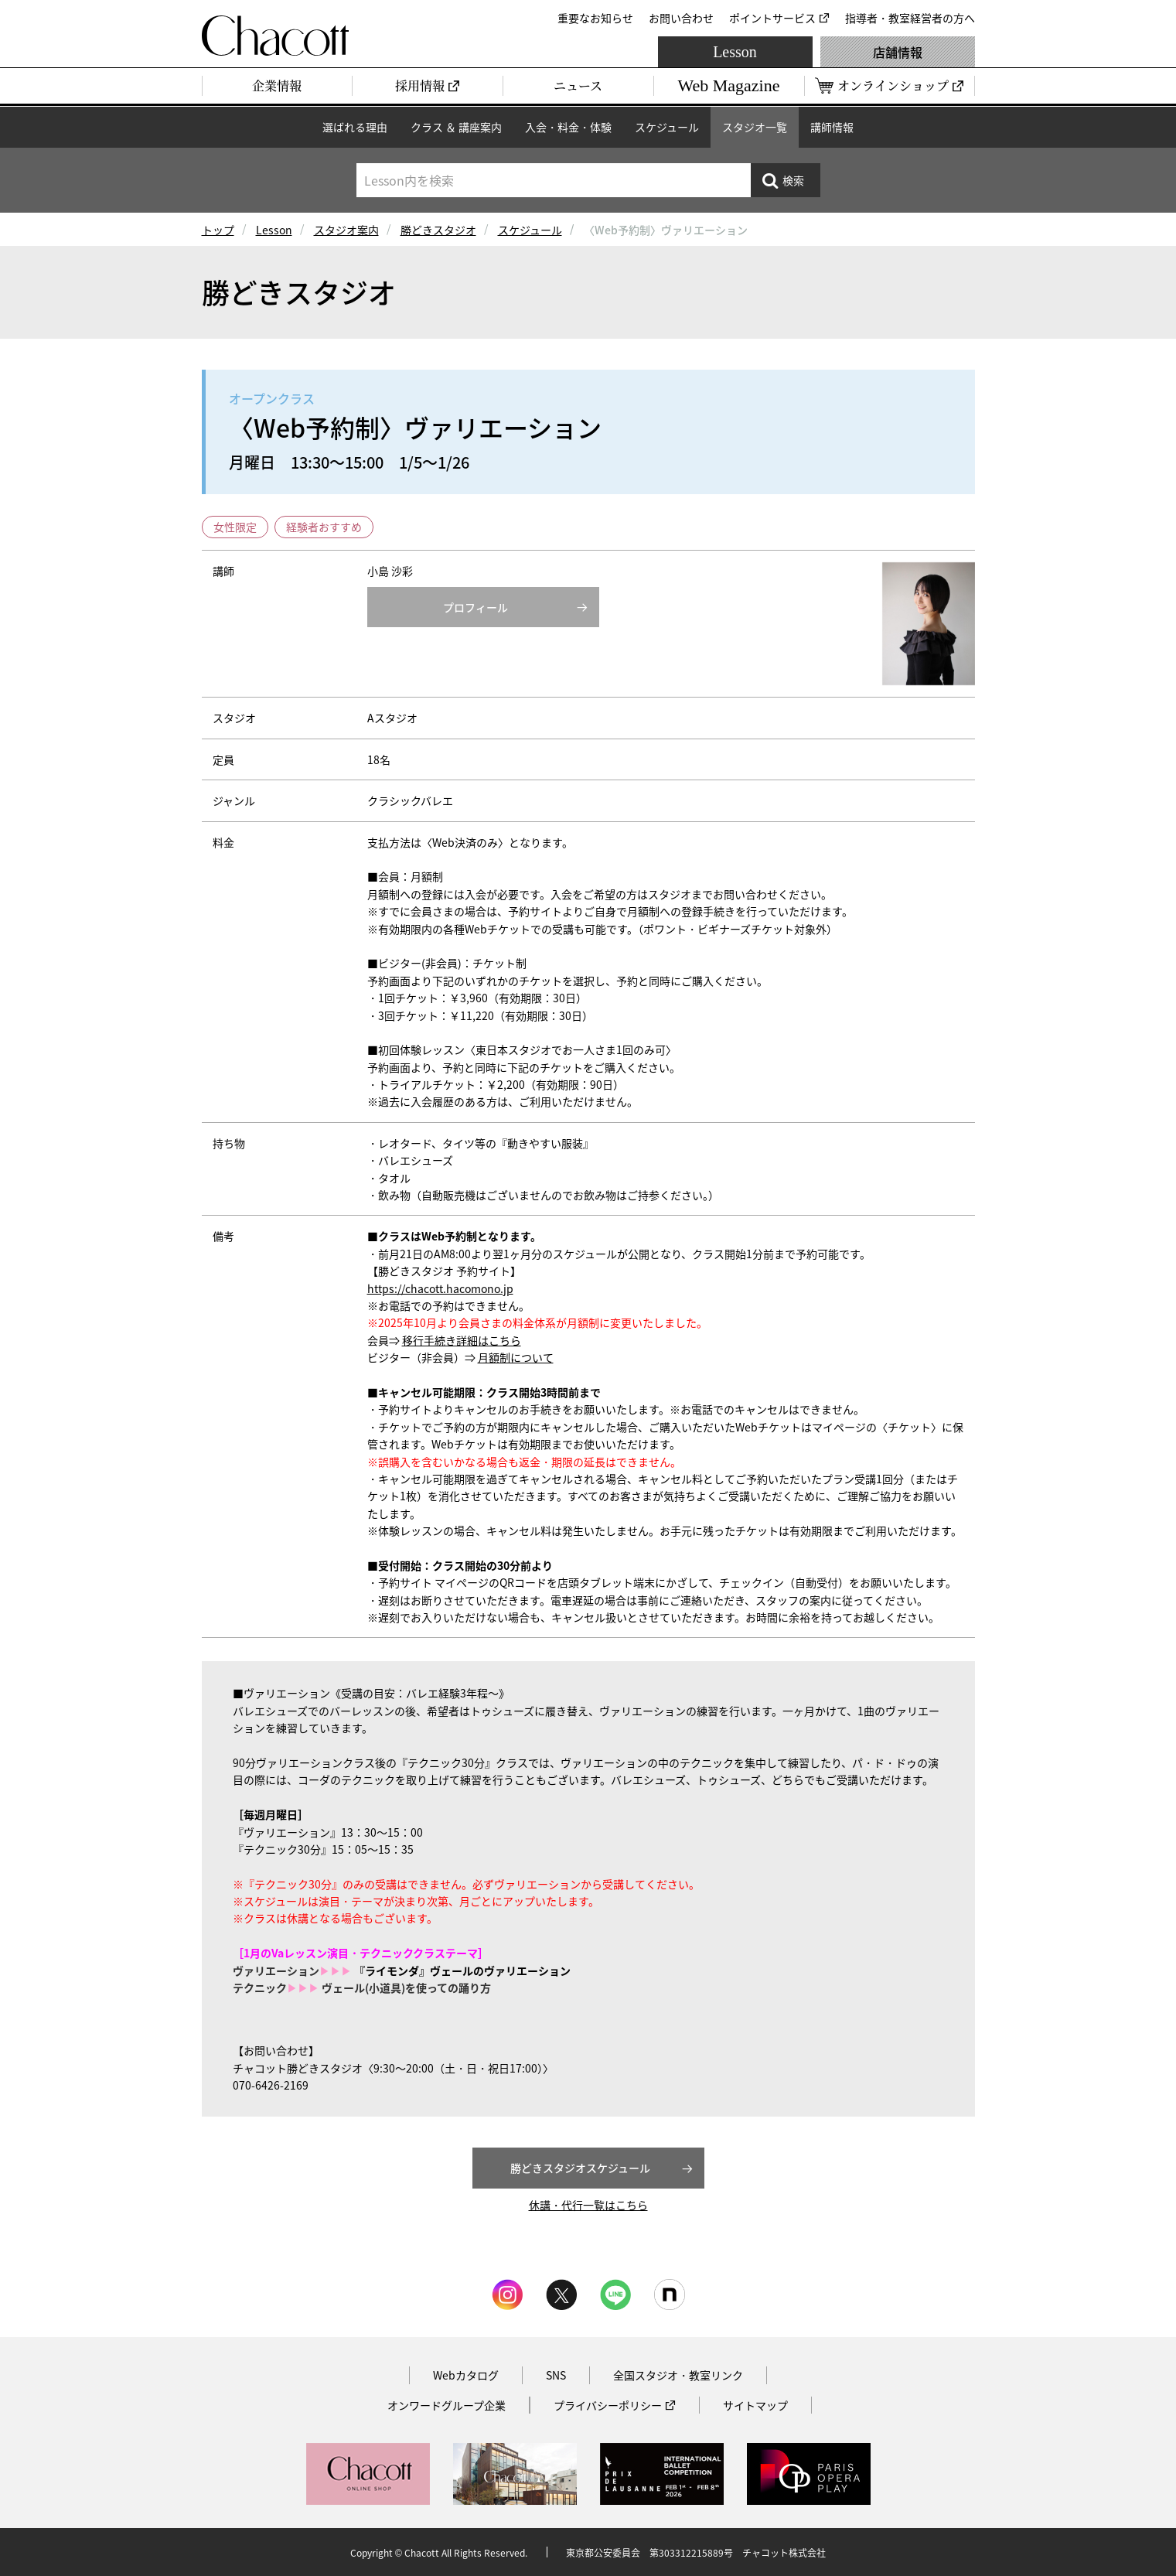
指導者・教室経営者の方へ (910, 18)
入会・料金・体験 (568, 127)
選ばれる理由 (354, 127)
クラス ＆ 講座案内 (456, 127)
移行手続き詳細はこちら (461, 1340)
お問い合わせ (681, 18)
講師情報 (832, 127)
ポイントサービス (772, 18)
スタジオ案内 (346, 229)
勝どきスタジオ (438, 229)
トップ (218, 229)
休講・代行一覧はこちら (588, 2205)
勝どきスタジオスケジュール (580, 2167)
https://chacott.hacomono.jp (440, 1288)
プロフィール (475, 607)
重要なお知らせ (595, 18)
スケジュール (667, 127)
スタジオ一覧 (754, 127)
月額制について (516, 1357)
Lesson (735, 51)
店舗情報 (897, 52)
